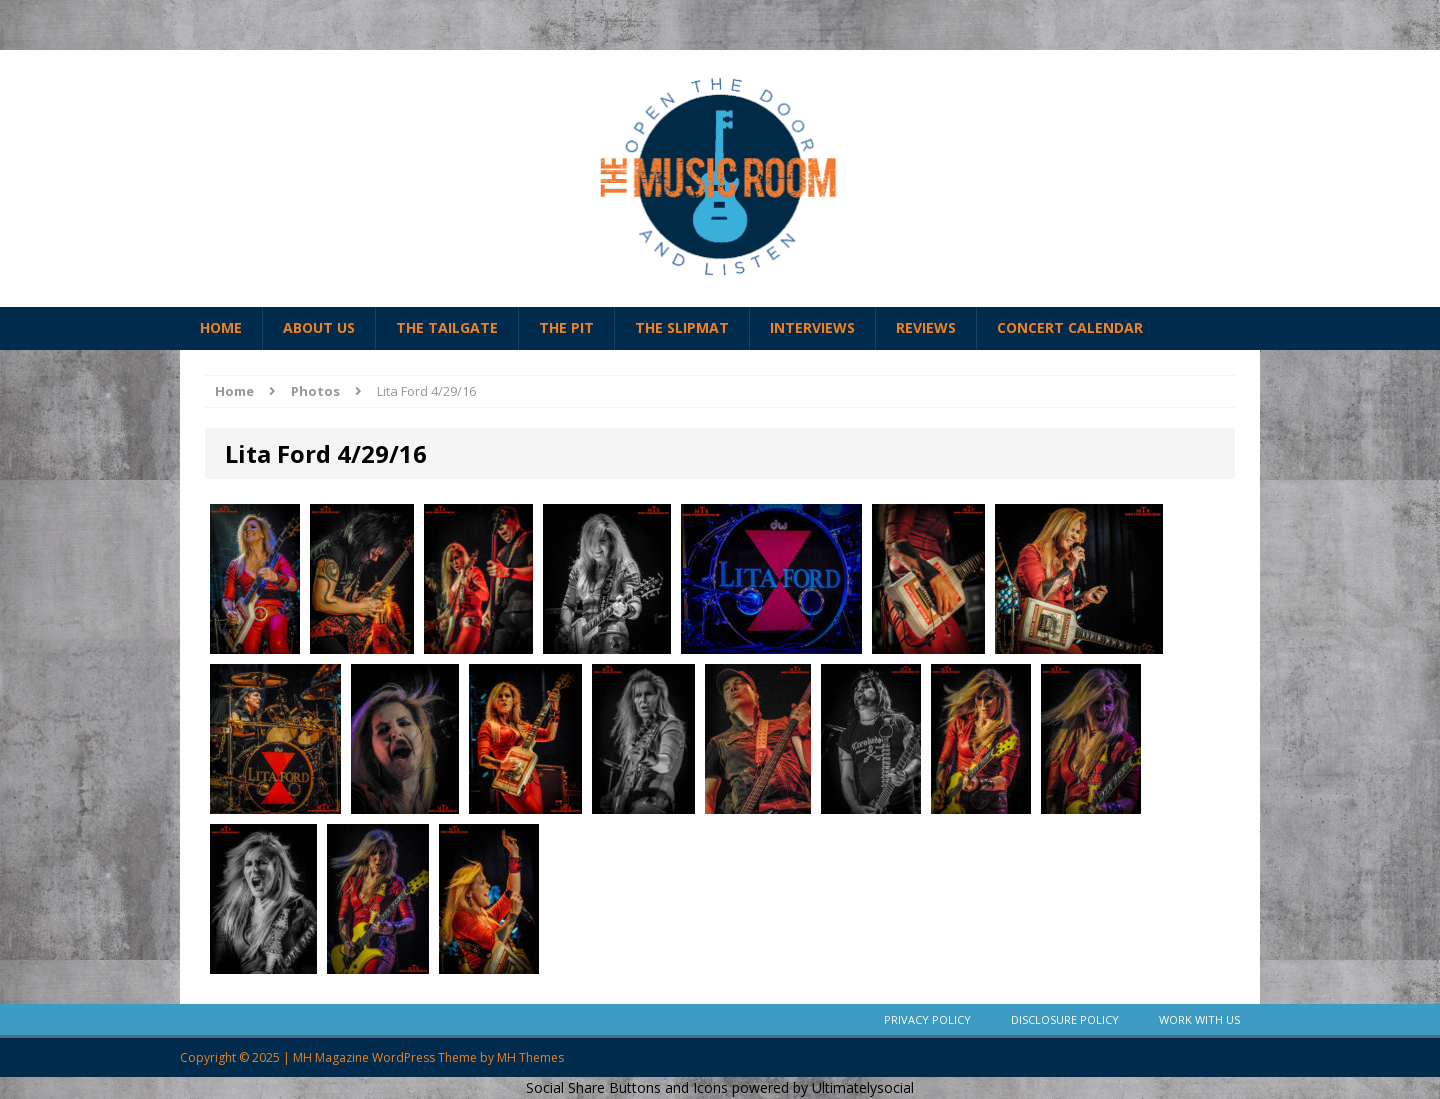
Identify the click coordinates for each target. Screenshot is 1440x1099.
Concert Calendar (1070, 327)
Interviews (812, 327)
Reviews (926, 327)
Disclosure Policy (1065, 1019)
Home (221, 327)
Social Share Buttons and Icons (627, 1087)
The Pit (566, 327)
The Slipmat (682, 327)
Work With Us (1199, 1019)
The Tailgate (447, 327)
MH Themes (530, 1057)
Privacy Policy (927, 1019)
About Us (319, 327)
